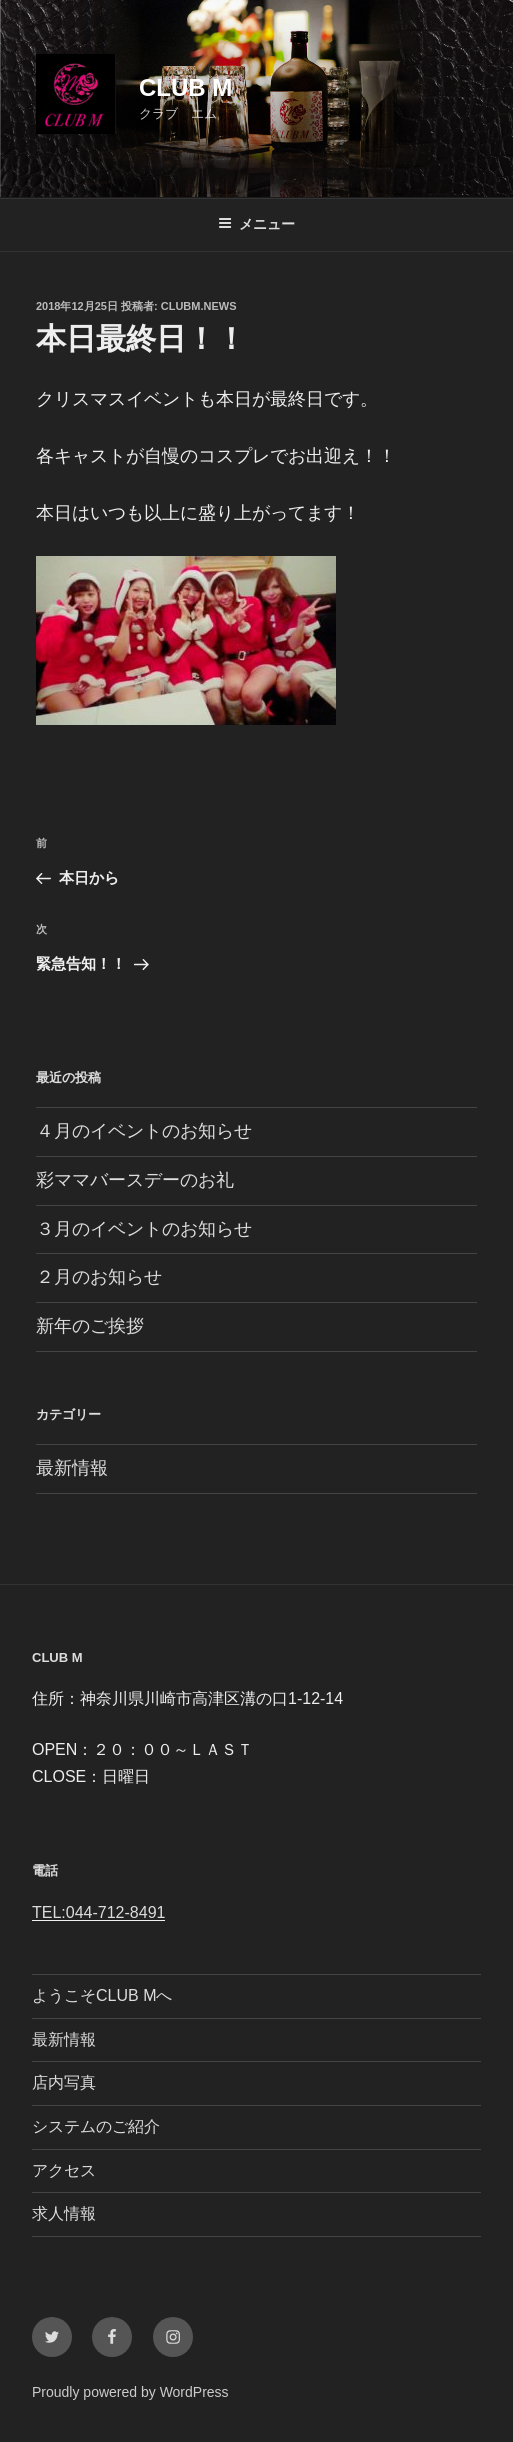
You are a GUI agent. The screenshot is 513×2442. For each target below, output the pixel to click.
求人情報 (64, 2213)
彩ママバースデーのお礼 (135, 1180)
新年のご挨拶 (90, 1326)
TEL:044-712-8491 (98, 1912)
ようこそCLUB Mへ (102, 1995)
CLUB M (185, 87)
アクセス (64, 2170)
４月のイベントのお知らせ (144, 1131)
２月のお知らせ (99, 1277)
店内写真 (64, 2082)
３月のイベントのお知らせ (144, 1229)
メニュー (256, 224)
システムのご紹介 (96, 2126)
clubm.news (199, 306)
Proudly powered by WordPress (130, 2392)
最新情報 (72, 1468)
